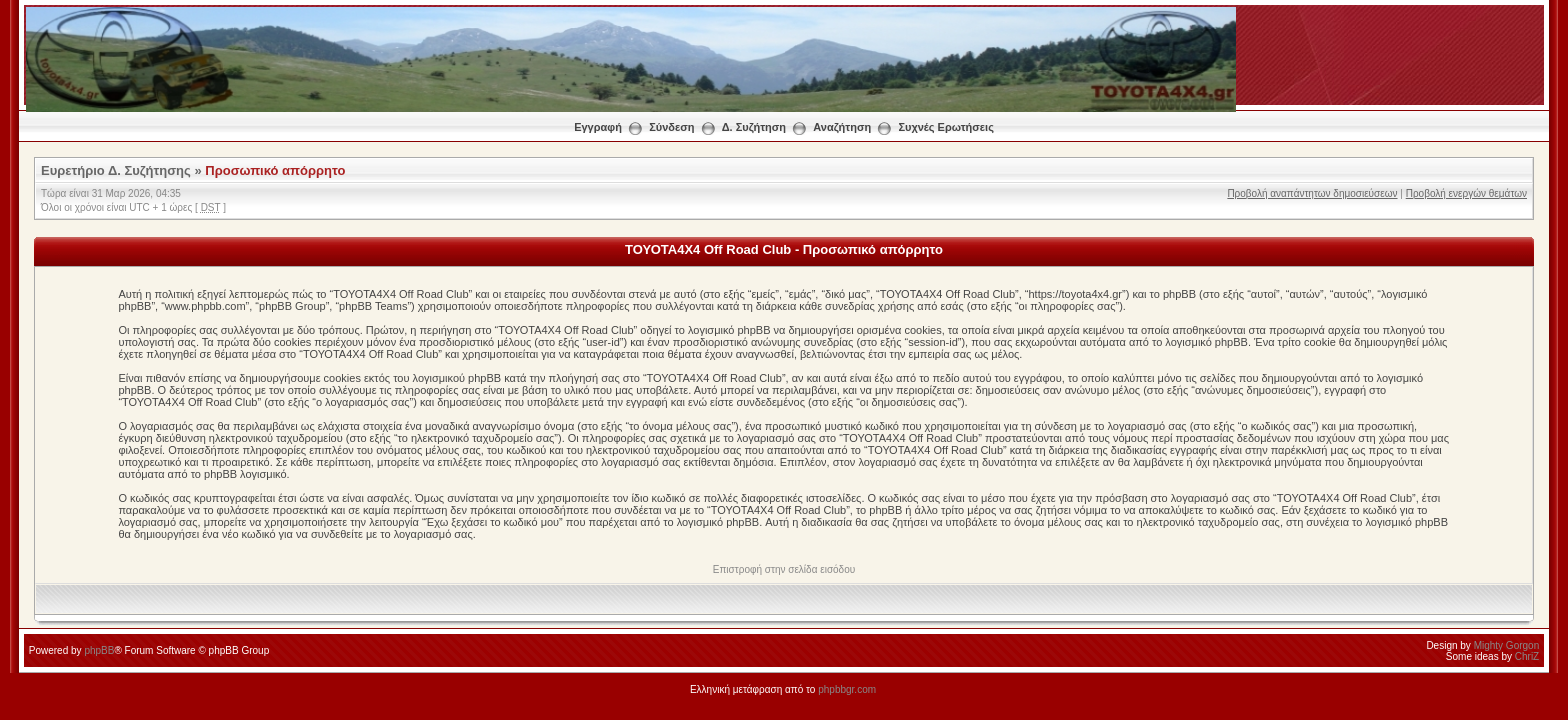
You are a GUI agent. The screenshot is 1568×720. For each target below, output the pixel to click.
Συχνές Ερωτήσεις (945, 127)
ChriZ (1527, 656)
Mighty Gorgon (1507, 645)
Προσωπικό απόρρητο (275, 170)
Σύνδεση (671, 127)
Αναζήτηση (842, 127)
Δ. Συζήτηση (754, 127)
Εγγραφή (598, 127)
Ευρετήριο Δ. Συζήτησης (116, 170)
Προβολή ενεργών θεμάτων (1466, 193)
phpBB (99, 650)
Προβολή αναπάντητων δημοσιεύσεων (1312, 193)
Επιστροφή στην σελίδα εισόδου (784, 569)
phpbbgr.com (847, 689)
